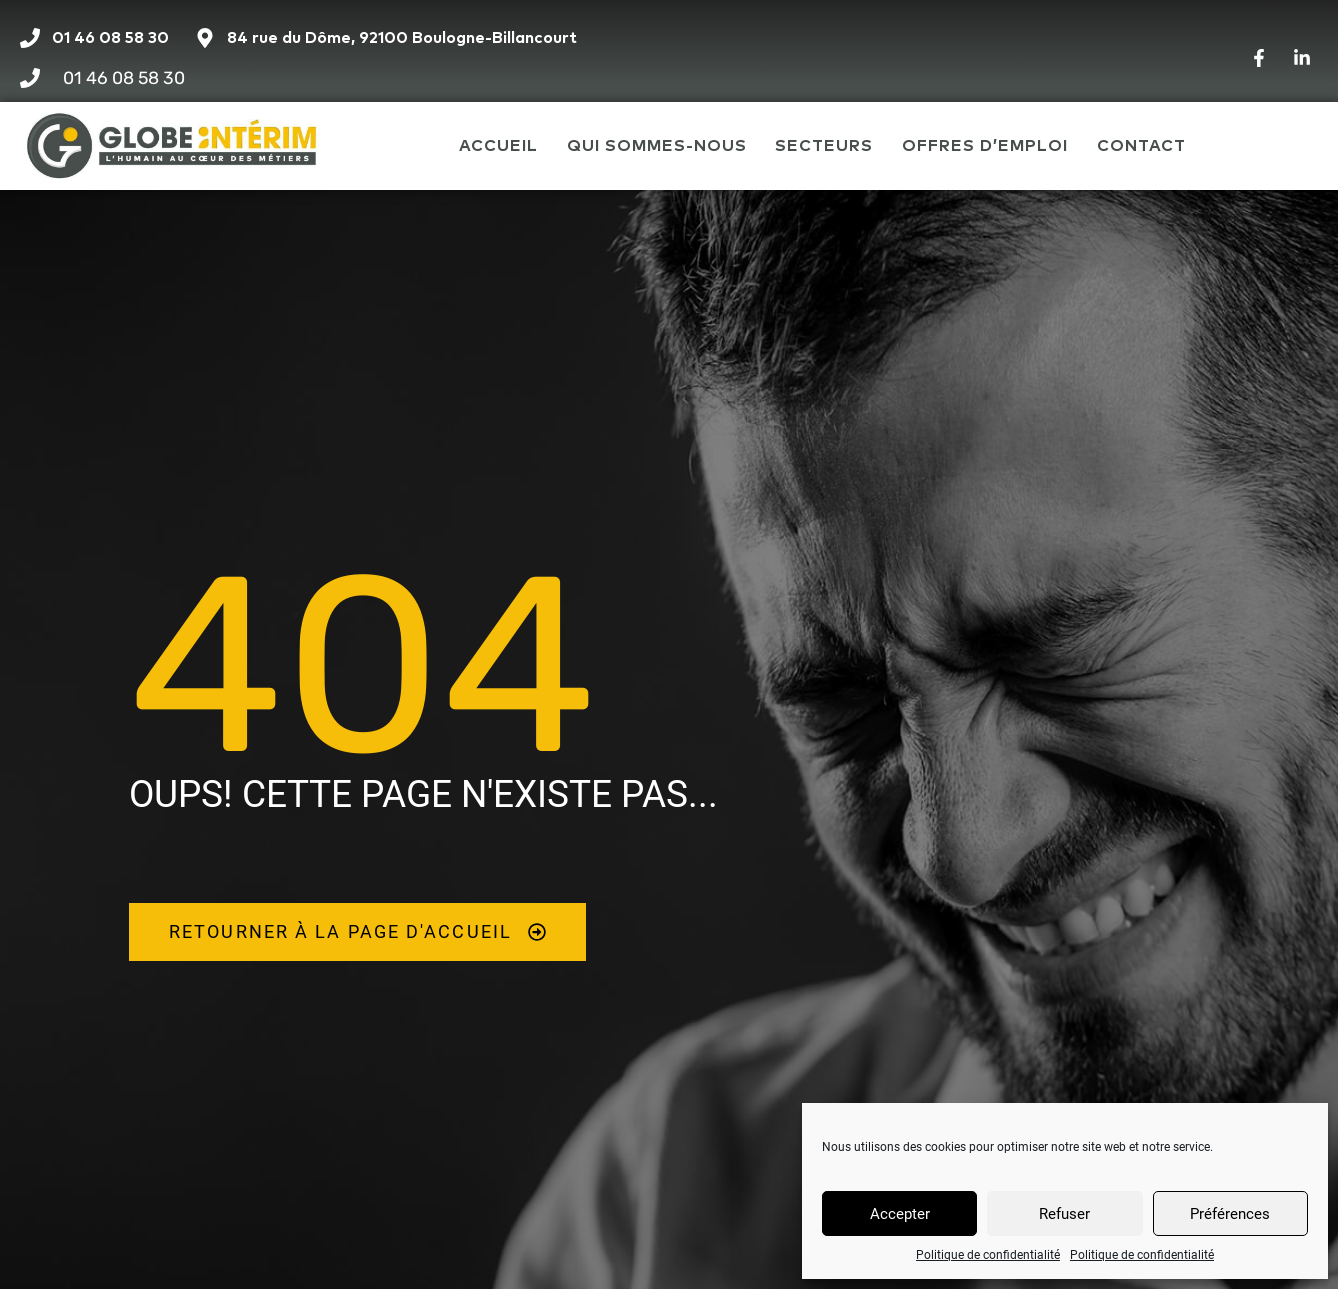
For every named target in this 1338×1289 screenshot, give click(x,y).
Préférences (1230, 1214)
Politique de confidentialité (988, 1255)
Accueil (498, 146)
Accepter (900, 1214)
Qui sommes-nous (657, 146)
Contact (1141, 146)
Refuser (1064, 1214)
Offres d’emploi (985, 146)
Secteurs (824, 146)
